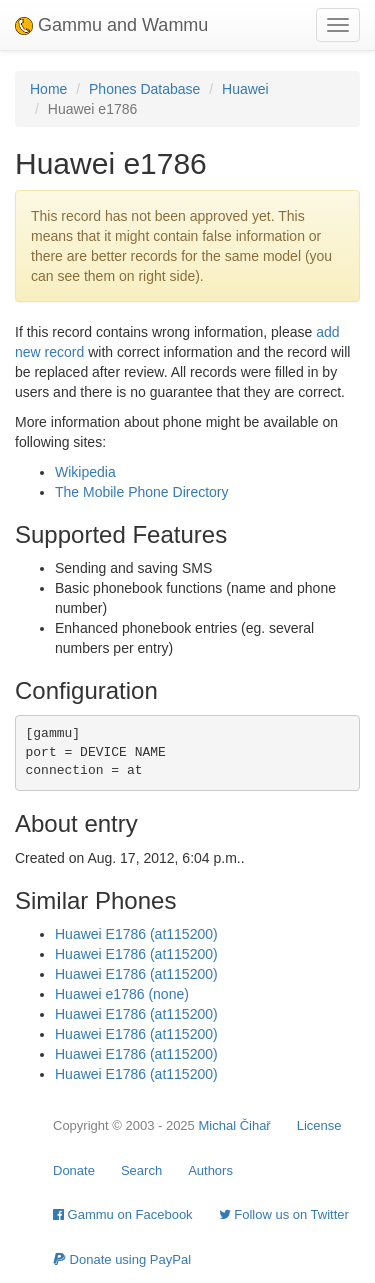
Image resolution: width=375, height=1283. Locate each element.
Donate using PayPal (122, 1259)
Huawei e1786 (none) (122, 994)
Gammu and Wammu (111, 25)
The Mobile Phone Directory (142, 492)
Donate (74, 1170)
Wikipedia (85, 472)
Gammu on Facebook (123, 1214)
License (319, 1125)
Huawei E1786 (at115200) (136, 934)
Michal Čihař (234, 1125)
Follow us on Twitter (284, 1214)
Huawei (245, 89)
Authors (210, 1170)
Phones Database (144, 89)
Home (48, 89)
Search (141, 1170)
